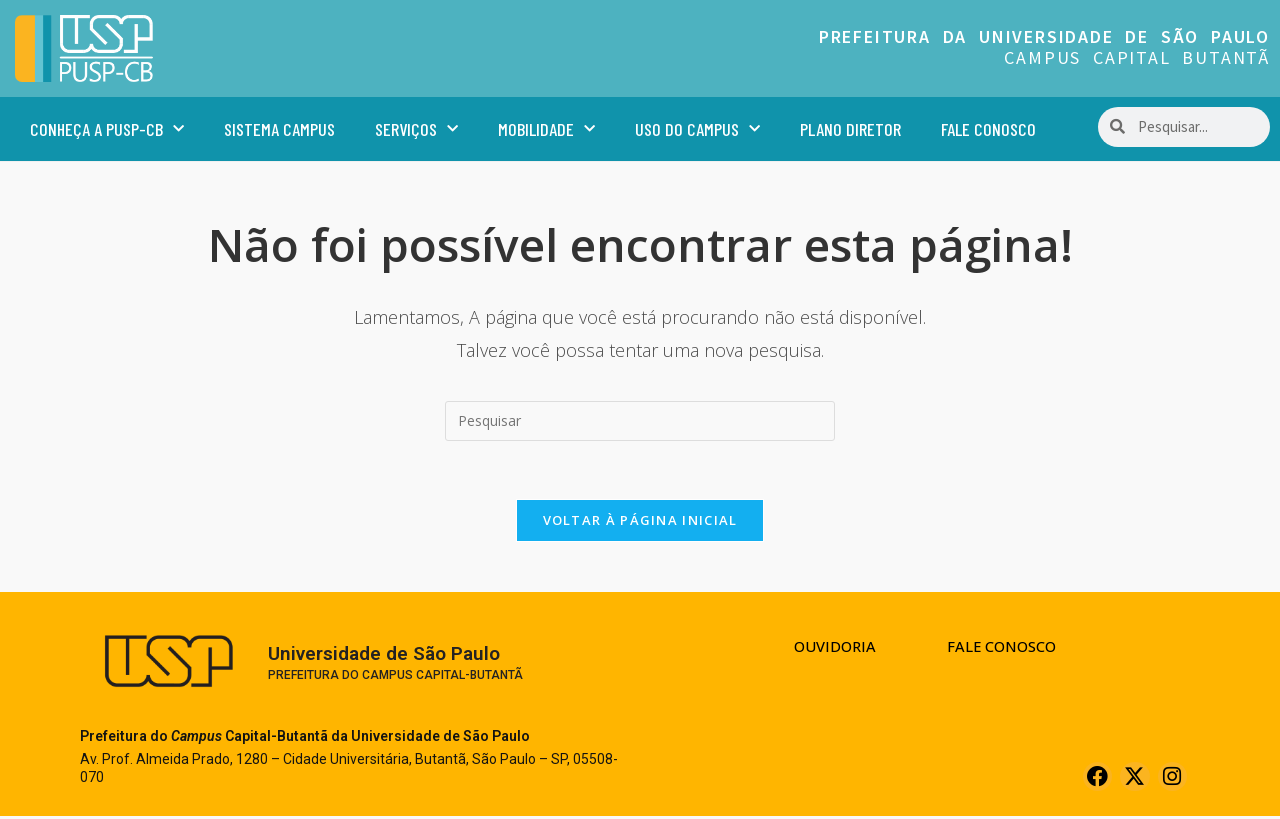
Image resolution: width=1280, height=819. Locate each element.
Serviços (416, 129)
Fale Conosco (988, 129)
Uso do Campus (697, 129)
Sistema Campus (279, 129)
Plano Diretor (850, 129)
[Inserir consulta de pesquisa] (640, 421)
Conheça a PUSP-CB (107, 129)
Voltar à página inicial (640, 522)
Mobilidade (546, 129)
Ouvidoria (832, 649)
